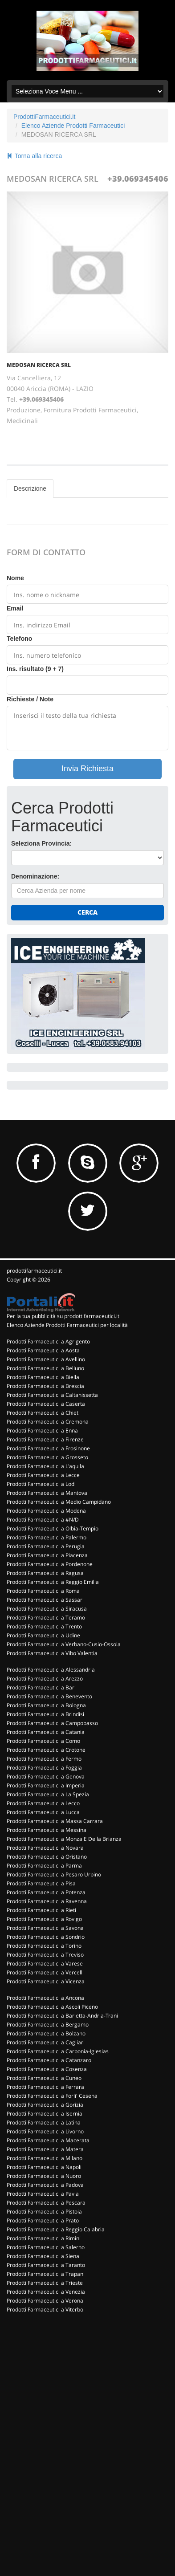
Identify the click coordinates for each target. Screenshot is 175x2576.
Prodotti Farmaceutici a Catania (46, 1732)
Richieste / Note (30, 699)
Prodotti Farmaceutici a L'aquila (45, 1466)
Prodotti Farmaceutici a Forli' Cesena (52, 2096)
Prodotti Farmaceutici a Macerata (48, 2140)
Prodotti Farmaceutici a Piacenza (47, 1555)
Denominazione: (35, 876)
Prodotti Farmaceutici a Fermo (44, 1758)
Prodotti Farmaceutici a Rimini (44, 2238)
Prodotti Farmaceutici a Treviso (45, 1954)
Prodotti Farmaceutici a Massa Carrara (55, 1821)
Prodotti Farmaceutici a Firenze (45, 1439)
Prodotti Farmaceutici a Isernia (44, 2113)
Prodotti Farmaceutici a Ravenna (47, 1901)
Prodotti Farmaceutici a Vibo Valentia (52, 1653)
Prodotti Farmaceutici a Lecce (43, 1475)
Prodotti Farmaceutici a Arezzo (45, 1678)
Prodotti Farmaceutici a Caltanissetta (52, 1395)
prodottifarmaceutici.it (34, 1270)
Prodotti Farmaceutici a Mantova (47, 1493)
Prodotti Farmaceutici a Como (43, 1741)
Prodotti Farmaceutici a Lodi (41, 1484)
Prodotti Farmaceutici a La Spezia (48, 1794)
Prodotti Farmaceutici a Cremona (48, 1421)
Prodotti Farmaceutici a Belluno (45, 1368)
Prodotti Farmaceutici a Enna (42, 1430)
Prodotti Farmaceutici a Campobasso (52, 1723)
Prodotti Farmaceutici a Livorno (45, 2131)
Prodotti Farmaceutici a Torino (44, 1945)
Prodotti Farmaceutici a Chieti (43, 1412)
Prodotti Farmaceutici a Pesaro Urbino (54, 1874)
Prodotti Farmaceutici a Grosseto (47, 1457)
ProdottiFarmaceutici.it (44, 116)
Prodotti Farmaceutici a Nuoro (44, 2176)
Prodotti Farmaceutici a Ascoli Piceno (52, 2006)
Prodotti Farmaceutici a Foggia (44, 1767)
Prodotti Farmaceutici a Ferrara (45, 2087)
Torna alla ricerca (34, 155)
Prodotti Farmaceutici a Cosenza (47, 2069)
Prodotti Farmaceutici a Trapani (46, 2274)
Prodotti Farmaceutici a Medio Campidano (59, 1502)
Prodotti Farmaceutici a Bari (41, 1687)
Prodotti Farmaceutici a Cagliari (46, 2042)
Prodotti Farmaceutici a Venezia (46, 2291)
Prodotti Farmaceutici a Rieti (41, 1910)
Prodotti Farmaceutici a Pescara (46, 2202)
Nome (15, 578)
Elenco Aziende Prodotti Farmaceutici (73, 125)
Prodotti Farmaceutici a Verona (45, 2300)
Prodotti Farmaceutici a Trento (44, 1626)
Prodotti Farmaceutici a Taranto (46, 2265)
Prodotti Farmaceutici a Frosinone (48, 1448)
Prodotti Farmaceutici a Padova (45, 2185)
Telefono (19, 638)
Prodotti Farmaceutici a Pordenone (50, 1564)
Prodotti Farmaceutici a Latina (44, 2122)
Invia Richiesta (87, 768)
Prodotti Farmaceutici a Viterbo (45, 2309)
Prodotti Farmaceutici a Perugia (46, 1546)
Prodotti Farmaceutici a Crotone (46, 1750)
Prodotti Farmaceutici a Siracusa (47, 1608)
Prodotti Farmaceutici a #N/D (43, 1519)
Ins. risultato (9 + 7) (35, 668)
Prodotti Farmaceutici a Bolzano (46, 2033)
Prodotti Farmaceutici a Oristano (47, 1856)
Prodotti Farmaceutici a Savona (45, 1928)
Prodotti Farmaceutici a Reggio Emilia (53, 1582)
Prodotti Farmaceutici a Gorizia (45, 2104)
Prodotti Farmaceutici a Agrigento (48, 1341)
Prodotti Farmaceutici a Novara (45, 1848)
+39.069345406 (137, 178)
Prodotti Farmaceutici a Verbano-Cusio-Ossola (64, 1644)
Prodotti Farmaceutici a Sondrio (46, 1937)
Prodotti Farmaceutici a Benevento (49, 1696)
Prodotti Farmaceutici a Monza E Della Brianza (64, 1839)
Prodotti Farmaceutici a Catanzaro (49, 2060)
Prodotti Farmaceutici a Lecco (43, 1803)
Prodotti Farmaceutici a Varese (45, 1963)
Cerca (87, 912)
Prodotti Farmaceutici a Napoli (44, 2167)
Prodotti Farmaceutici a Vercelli (45, 1972)
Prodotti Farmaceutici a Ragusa (45, 1573)
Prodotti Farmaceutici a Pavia (43, 2194)
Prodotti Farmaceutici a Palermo (46, 1537)
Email (15, 608)
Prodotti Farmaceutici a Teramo (46, 1617)
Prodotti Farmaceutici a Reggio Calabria (56, 2229)
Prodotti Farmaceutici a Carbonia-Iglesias (58, 2051)
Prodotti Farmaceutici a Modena (46, 1510)
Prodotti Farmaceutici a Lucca (43, 1812)
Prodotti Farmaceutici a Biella (43, 1377)
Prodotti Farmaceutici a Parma (44, 1865)
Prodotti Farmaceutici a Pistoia (44, 2211)
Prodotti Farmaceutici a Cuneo (44, 2078)
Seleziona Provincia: (41, 843)
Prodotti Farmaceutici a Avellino (46, 1359)
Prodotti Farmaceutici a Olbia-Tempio (52, 1528)
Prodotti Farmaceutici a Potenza (46, 1892)
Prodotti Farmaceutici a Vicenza (46, 1981)
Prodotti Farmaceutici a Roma (43, 1591)
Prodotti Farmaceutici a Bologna (46, 1705)
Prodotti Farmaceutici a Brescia (45, 1386)
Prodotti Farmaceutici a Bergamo (48, 2024)
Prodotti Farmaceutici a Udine (43, 1635)
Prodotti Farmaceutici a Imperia (46, 1785)
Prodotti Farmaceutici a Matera (45, 2149)
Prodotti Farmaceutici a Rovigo (44, 1919)
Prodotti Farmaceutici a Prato (43, 2220)
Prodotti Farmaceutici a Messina (46, 1830)
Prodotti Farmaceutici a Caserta (46, 1404)
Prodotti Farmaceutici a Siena (43, 2256)
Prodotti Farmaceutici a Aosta (43, 1350)
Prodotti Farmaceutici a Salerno (46, 2247)
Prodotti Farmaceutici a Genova (46, 1776)
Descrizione (30, 488)
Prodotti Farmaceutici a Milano (44, 2158)
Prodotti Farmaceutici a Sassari (45, 1599)
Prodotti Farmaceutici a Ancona (45, 1998)
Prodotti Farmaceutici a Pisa (41, 1883)
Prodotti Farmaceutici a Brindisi (45, 1714)
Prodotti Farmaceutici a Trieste (45, 2283)
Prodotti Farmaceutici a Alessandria (51, 1669)
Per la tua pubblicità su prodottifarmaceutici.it (63, 1316)
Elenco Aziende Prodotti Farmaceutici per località (67, 1325)
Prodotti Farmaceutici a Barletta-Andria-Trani (62, 2015)
